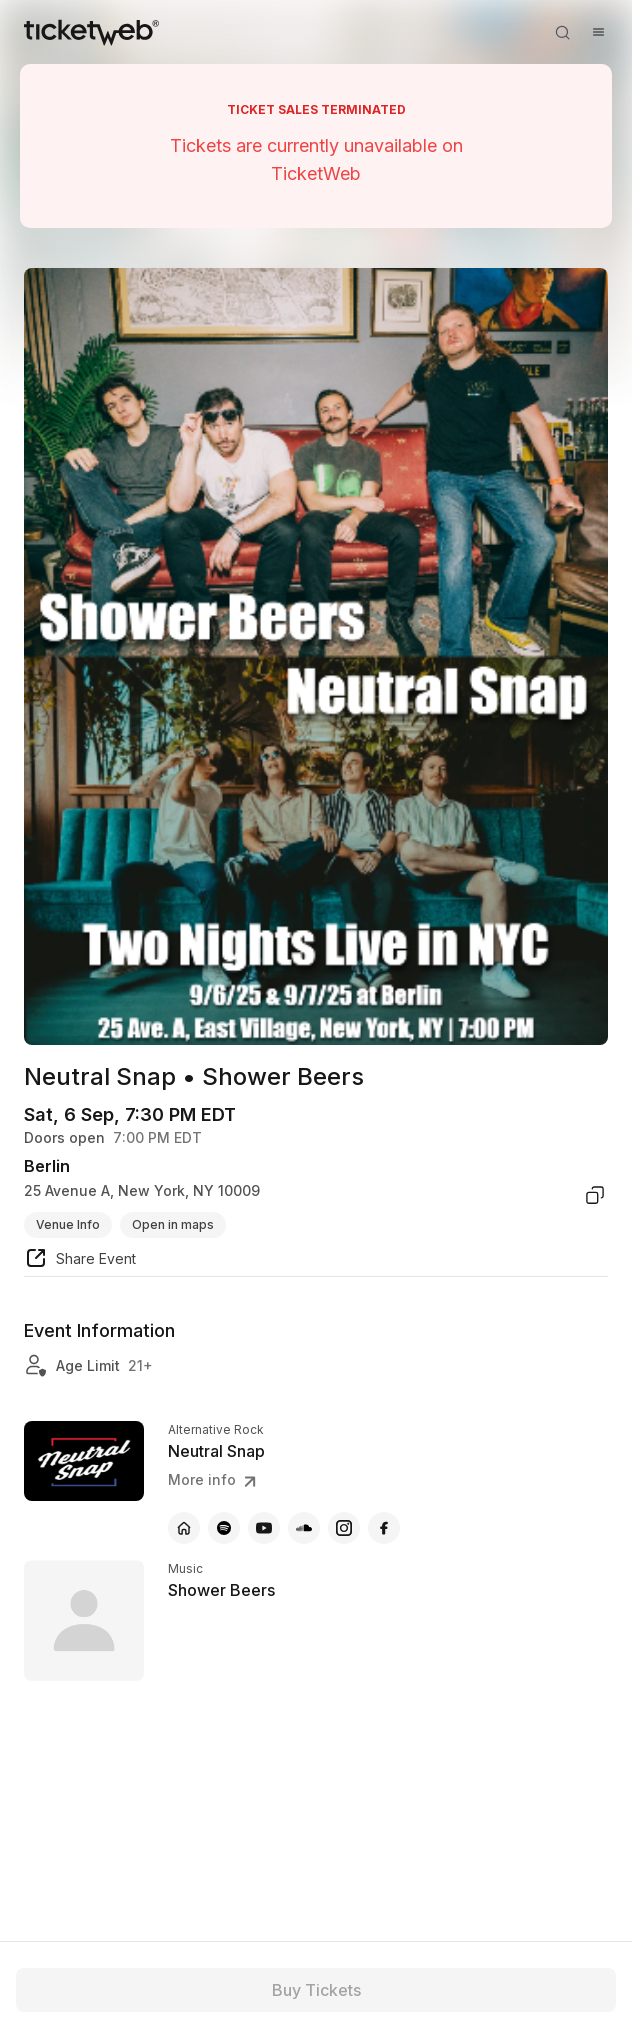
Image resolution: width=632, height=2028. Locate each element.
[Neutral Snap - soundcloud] (304, 1528)
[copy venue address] (595, 1195)
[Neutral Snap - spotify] (224, 1528)
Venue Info (68, 1224)
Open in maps (173, 1224)
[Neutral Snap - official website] (184, 1528)
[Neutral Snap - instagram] (344, 1528)
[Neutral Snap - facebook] (384, 1528)
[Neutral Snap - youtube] (264, 1528)
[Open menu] (598, 32)
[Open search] (562, 32)
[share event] (80, 1261)
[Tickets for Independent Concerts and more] (91, 32)
